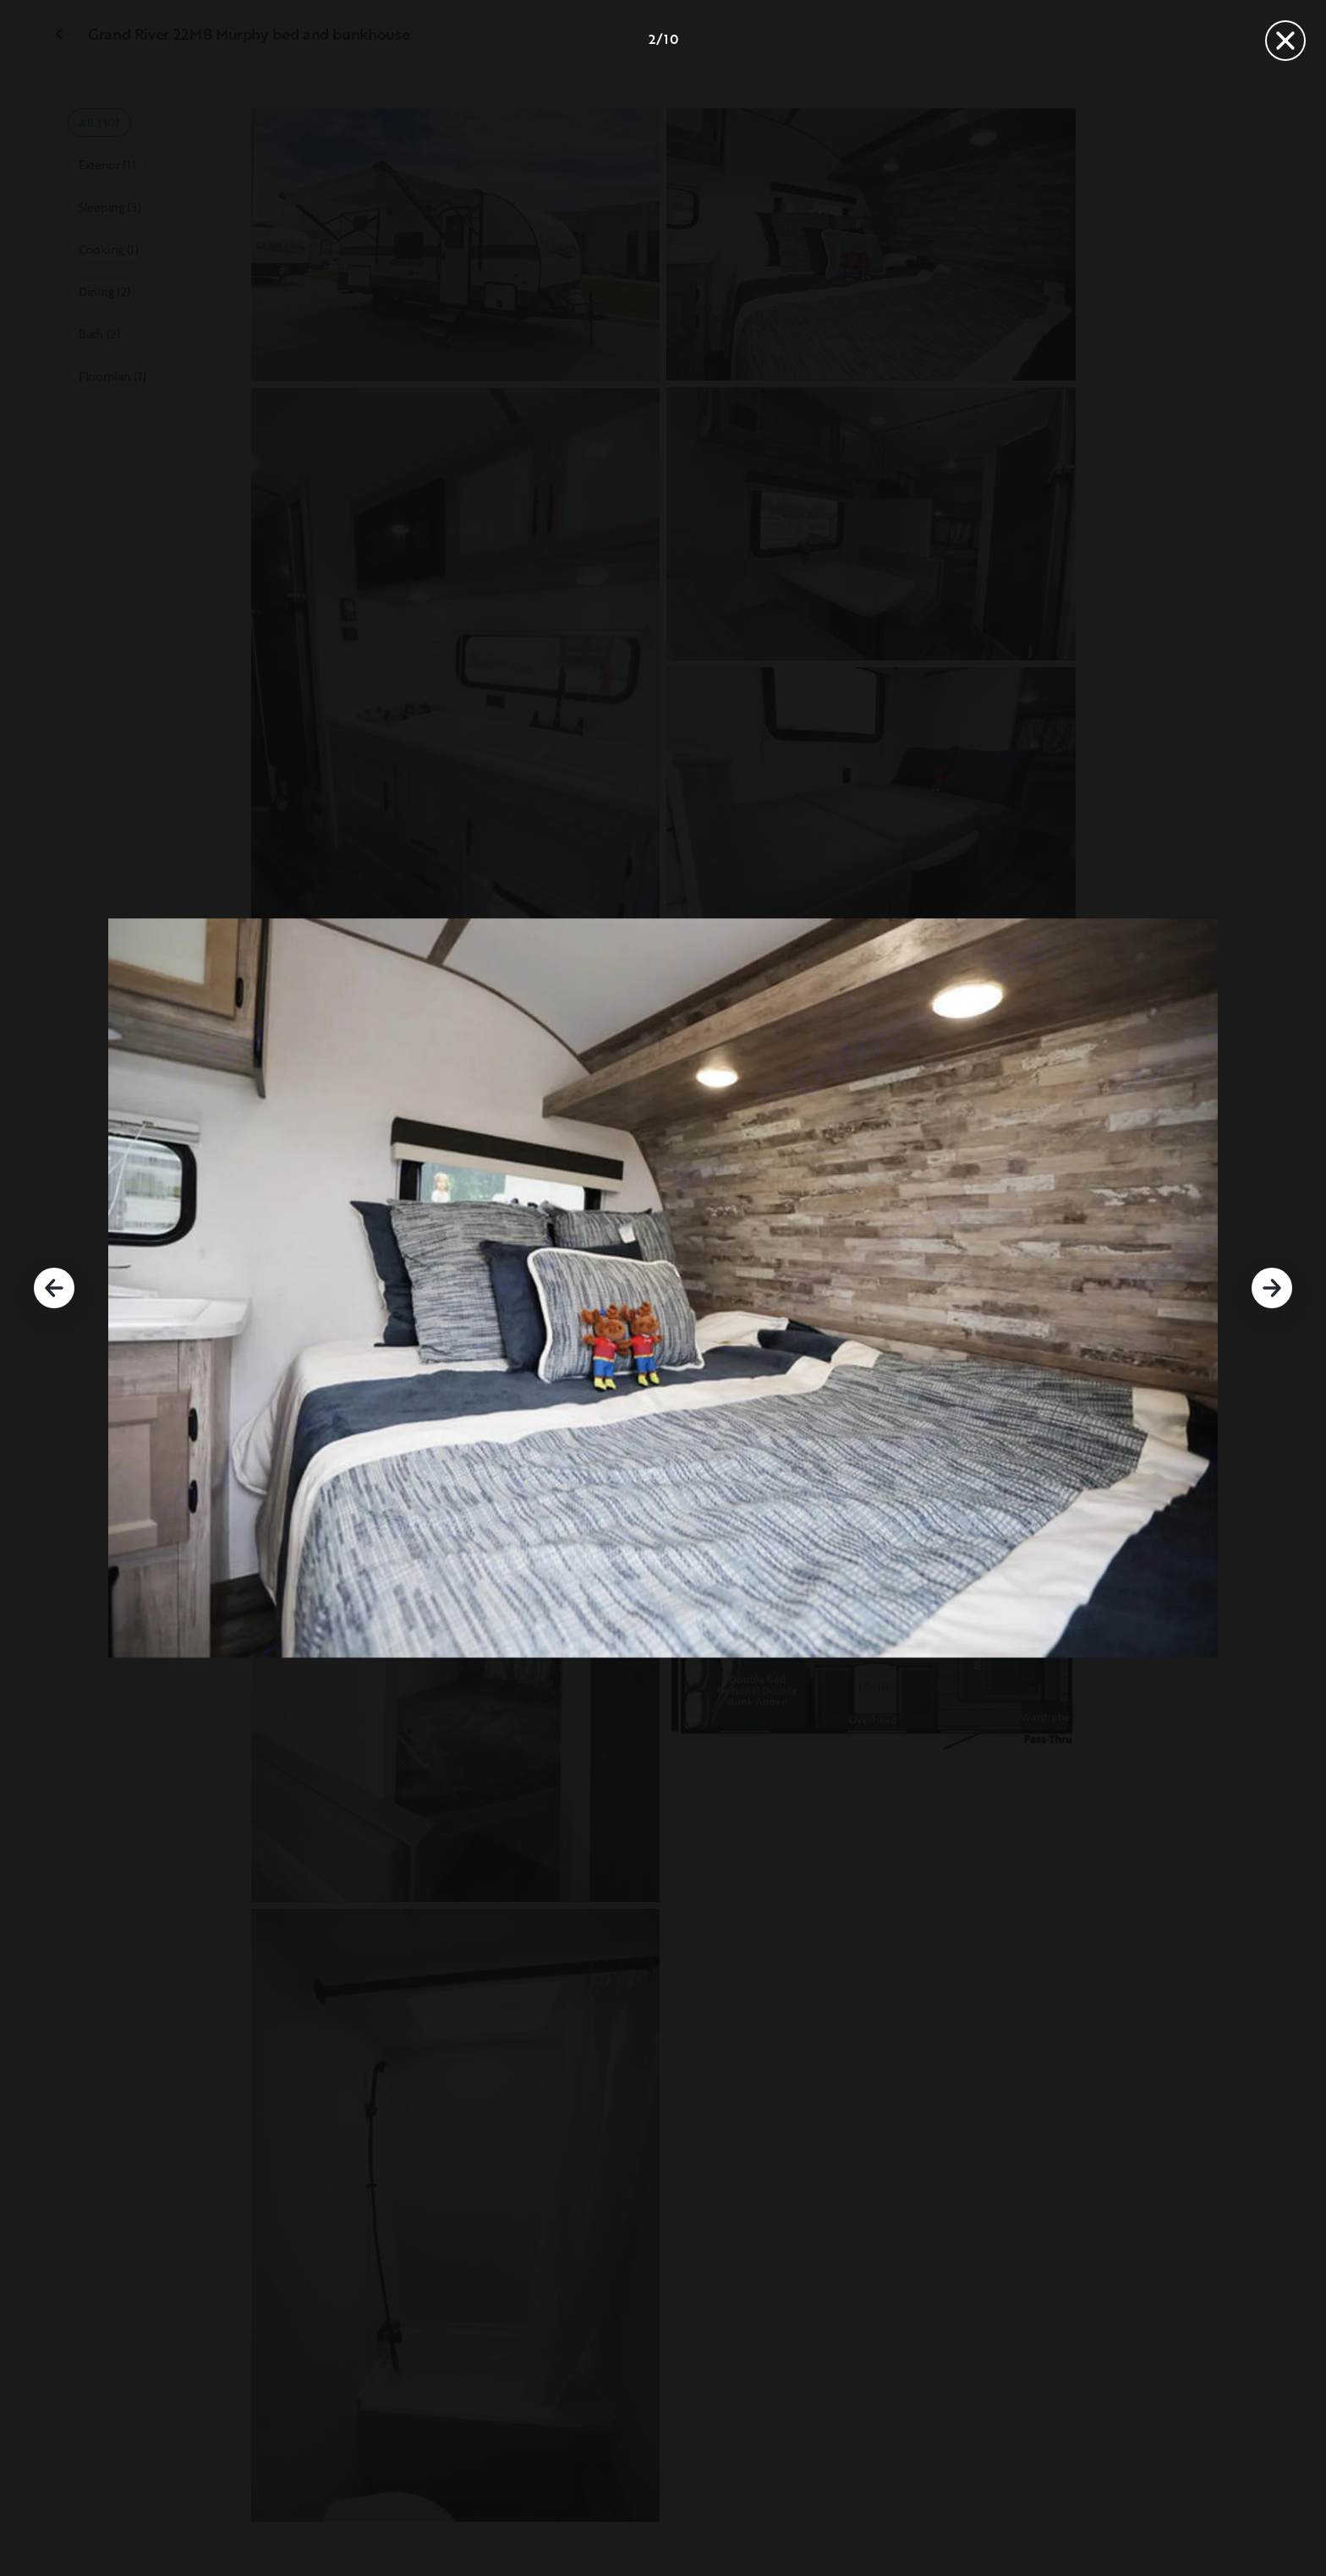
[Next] (1272, 1288)
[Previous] (54, 1288)
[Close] (1285, 40)
